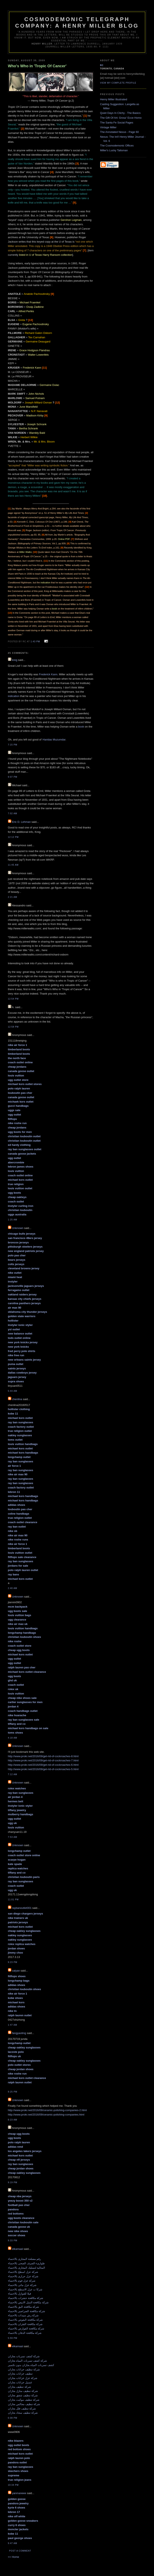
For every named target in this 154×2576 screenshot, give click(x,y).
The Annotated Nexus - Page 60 (119, 132)
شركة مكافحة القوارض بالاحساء (26, 2328)
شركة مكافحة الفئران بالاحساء (25, 2324)
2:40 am (12, 1588)
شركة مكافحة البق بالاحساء (23, 2306)
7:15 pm (12, 745)
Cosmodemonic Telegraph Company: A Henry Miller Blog (77, 22)
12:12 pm (13, 837)
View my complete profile (118, 83)
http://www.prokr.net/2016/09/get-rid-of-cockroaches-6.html (43, 1764)
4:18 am (12, 1738)
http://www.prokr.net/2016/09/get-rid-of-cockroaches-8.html (43, 1756)
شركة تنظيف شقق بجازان (23, 2395)
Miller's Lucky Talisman (114, 150)
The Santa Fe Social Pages (116, 122)
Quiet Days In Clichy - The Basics (120, 112)
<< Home (13, 2556)
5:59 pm (12, 2338)
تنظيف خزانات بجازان (20, 2373)
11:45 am (13, 865)
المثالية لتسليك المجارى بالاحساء (26, 2267)
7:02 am (12, 813)
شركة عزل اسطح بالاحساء (23, 2271)
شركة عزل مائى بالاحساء (22, 2285)
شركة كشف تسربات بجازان (24, 2356)
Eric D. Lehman (21, 821)
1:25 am (12, 1220)
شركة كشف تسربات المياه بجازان (27, 2360)
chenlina (17, 1399)
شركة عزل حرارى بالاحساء (23, 2276)
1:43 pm (35, 641)
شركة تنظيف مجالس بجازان (24, 2404)
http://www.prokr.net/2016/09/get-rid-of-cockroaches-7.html (43, 1760)
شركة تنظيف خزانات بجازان (24, 2369)
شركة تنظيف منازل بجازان (23, 2391)
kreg (14, 659)
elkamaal (17, 2248)
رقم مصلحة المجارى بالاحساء (24, 2259)
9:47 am (12, 2543)
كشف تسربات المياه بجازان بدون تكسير (31, 2365)
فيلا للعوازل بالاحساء (19, 2293)
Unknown (17, 1228)
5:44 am (12, 1391)
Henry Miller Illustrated (113, 99)
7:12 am (12, 1774)
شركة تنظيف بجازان (19, 2386)
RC (102, 65)
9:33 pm (12, 2240)
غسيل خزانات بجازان (20, 2382)
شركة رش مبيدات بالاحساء (23, 2315)
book (81, 726)
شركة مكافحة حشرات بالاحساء (25, 2298)
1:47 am (12, 2025)
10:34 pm (13, 2485)
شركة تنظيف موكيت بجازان (24, 2399)
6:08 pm (12, 2418)
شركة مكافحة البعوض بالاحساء (25, 2319)
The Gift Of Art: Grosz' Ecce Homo (121, 117)
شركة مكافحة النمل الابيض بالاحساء (28, 2302)
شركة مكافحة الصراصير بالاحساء (26, 2311)
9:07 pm (12, 777)
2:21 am (12, 897)
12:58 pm (13, 1027)
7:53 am (12, 1837)
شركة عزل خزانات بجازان (23, 2378)
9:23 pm (12, 1962)
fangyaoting (19, 2033)
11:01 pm (13, 1899)
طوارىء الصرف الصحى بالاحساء (26, 2263)
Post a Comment (20, 2551)
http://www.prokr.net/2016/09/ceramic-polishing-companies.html (46, 2114)
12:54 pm (13, 999)
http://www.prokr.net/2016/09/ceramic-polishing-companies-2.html (47, 2110)
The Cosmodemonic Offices (117, 145)
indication (13, 696)
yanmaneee (19, 2493)
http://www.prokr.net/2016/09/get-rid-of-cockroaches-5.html (43, 1769)
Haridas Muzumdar (54, 739)
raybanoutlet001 (21, 1907)
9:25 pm (12, 2092)
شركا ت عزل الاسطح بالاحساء (25, 2289)
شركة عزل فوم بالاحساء (22, 2280)
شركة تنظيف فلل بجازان (22, 2408)
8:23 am (12, 2120)
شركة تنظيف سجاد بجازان (23, 2412)
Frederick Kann (48, 674)
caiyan (16, 1970)
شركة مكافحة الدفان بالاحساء (25, 2332)
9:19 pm (12, 2182)
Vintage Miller (108, 127)
